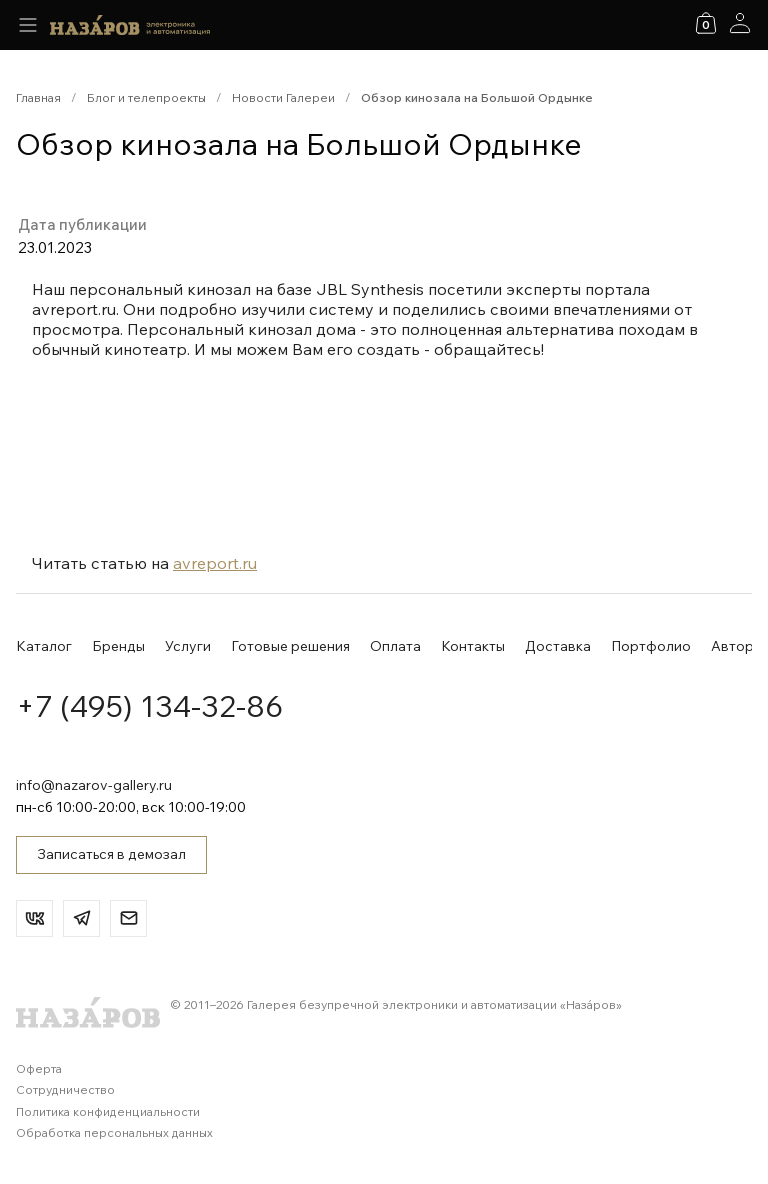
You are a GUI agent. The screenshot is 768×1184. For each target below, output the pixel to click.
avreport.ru (215, 563)
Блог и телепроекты (146, 97)
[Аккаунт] (740, 23)
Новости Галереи (283, 97)
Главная (38, 97)
